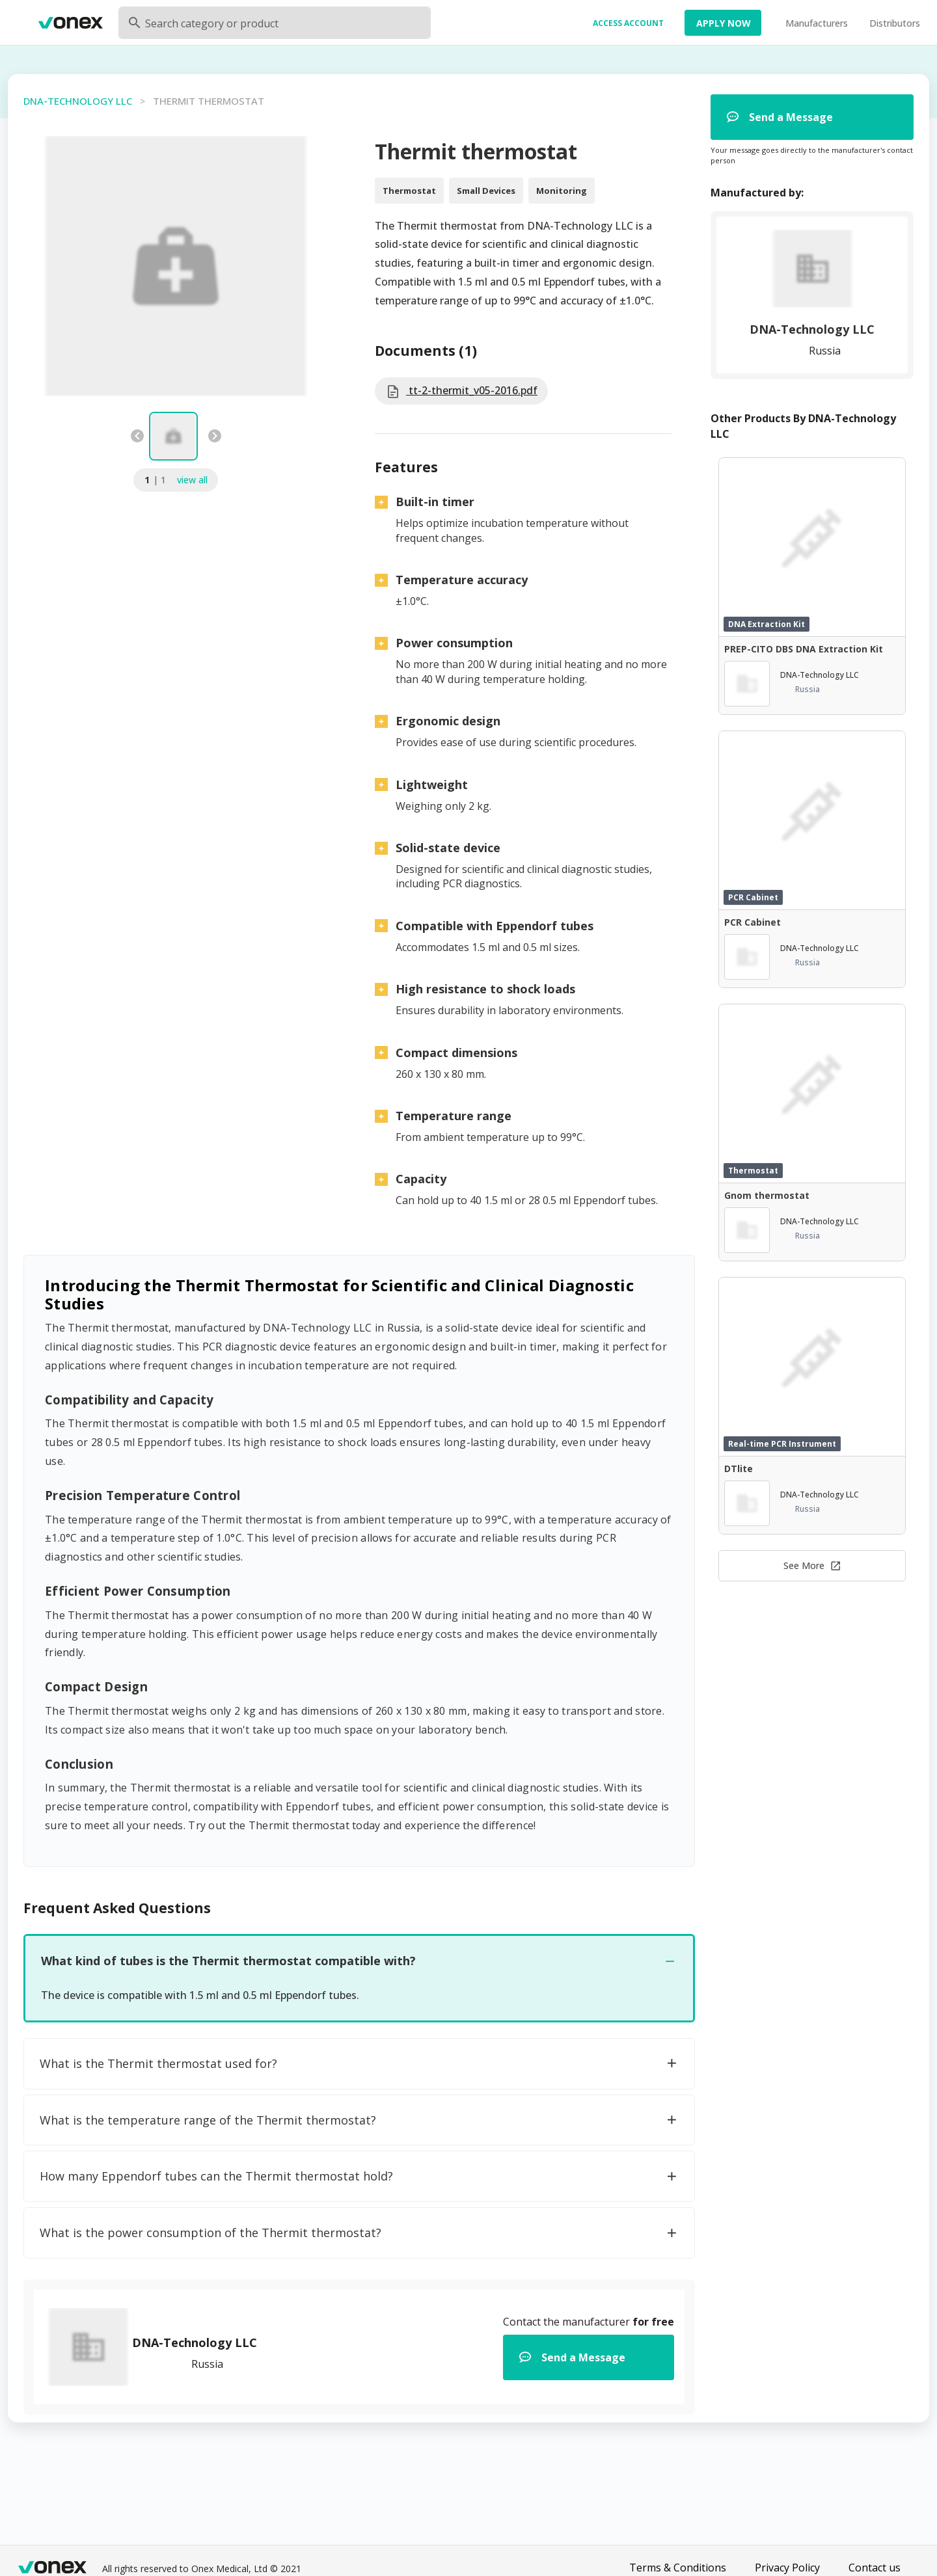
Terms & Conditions (677, 2567)
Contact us (875, 2567)
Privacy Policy (787, 2567)
